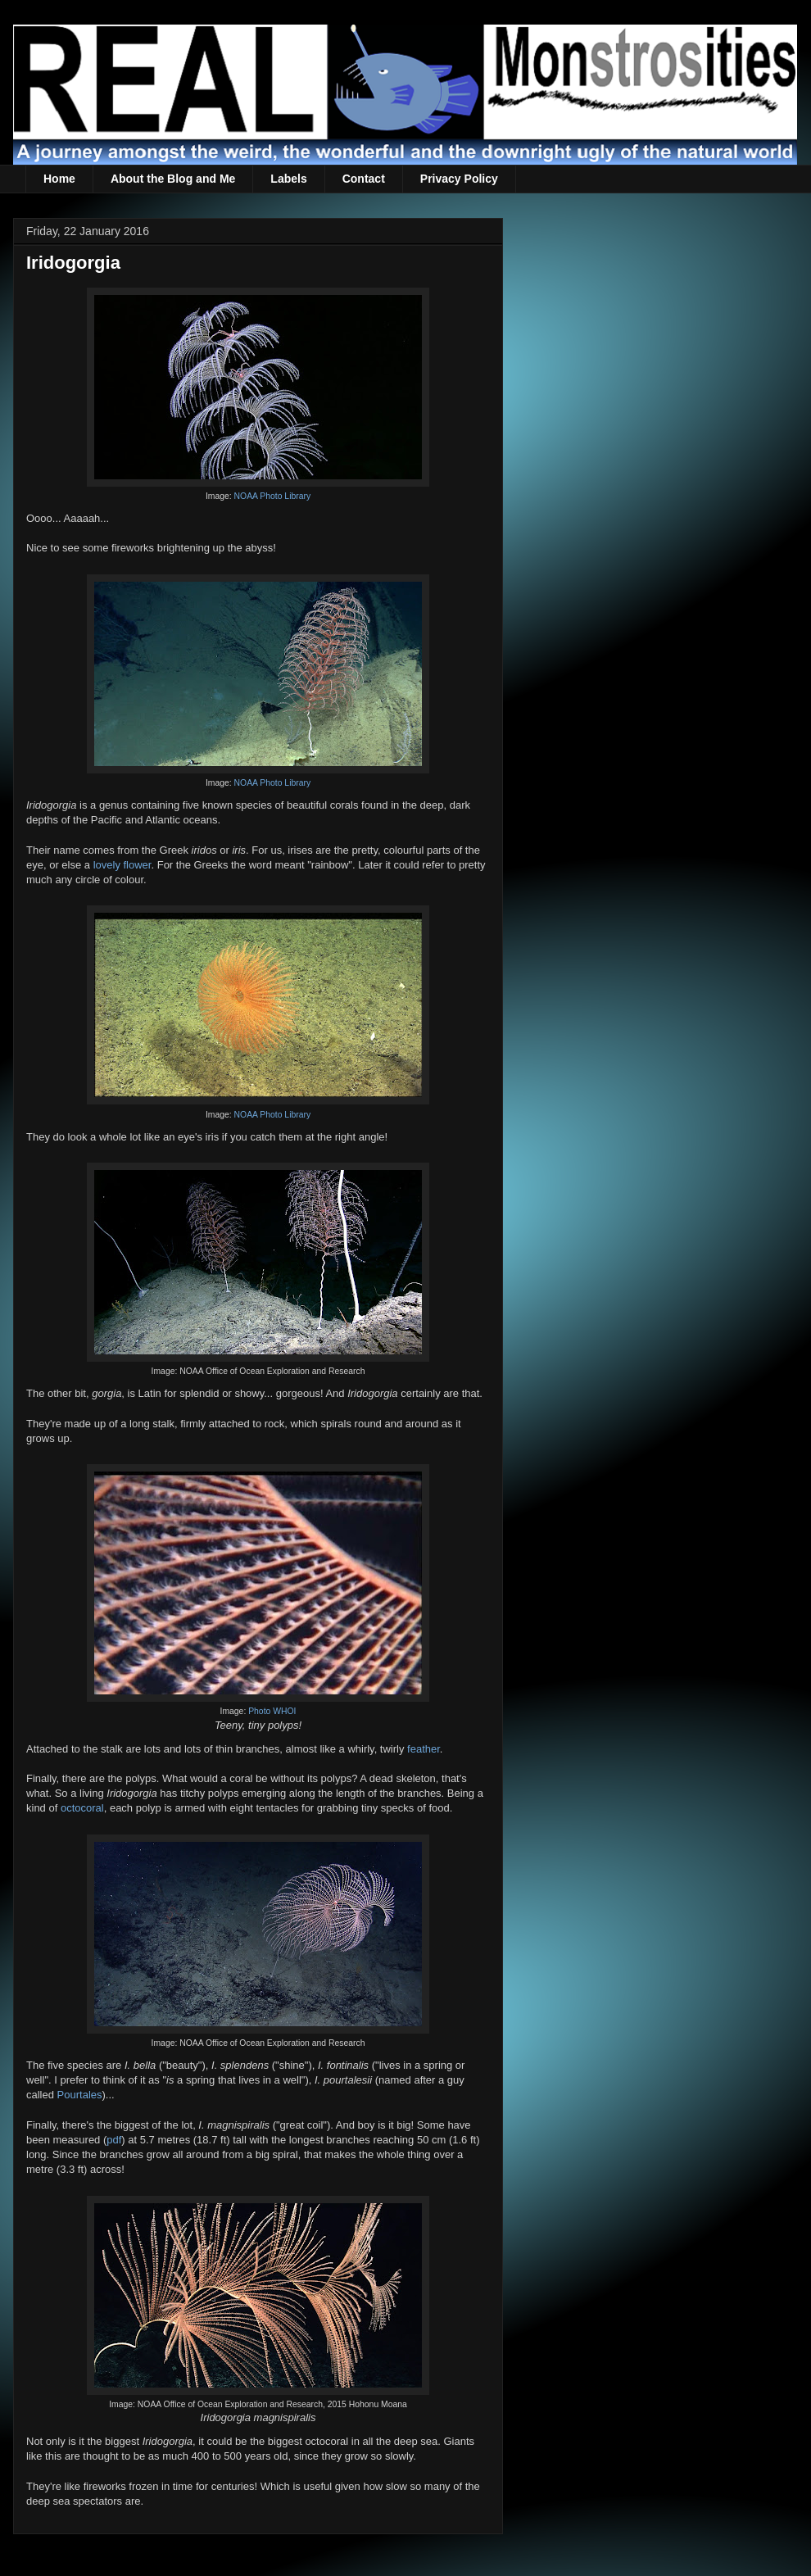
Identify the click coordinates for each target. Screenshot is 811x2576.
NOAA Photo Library (272, 496)
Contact (363, 178)
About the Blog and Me (173, 178)
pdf (113, 2140)
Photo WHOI (272, 1711)
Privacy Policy (459, 178)
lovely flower (122, 865)
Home (59, 178)
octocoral (82, 1808)
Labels (288, 178)
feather (423, 1749)
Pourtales (79, 2094)
